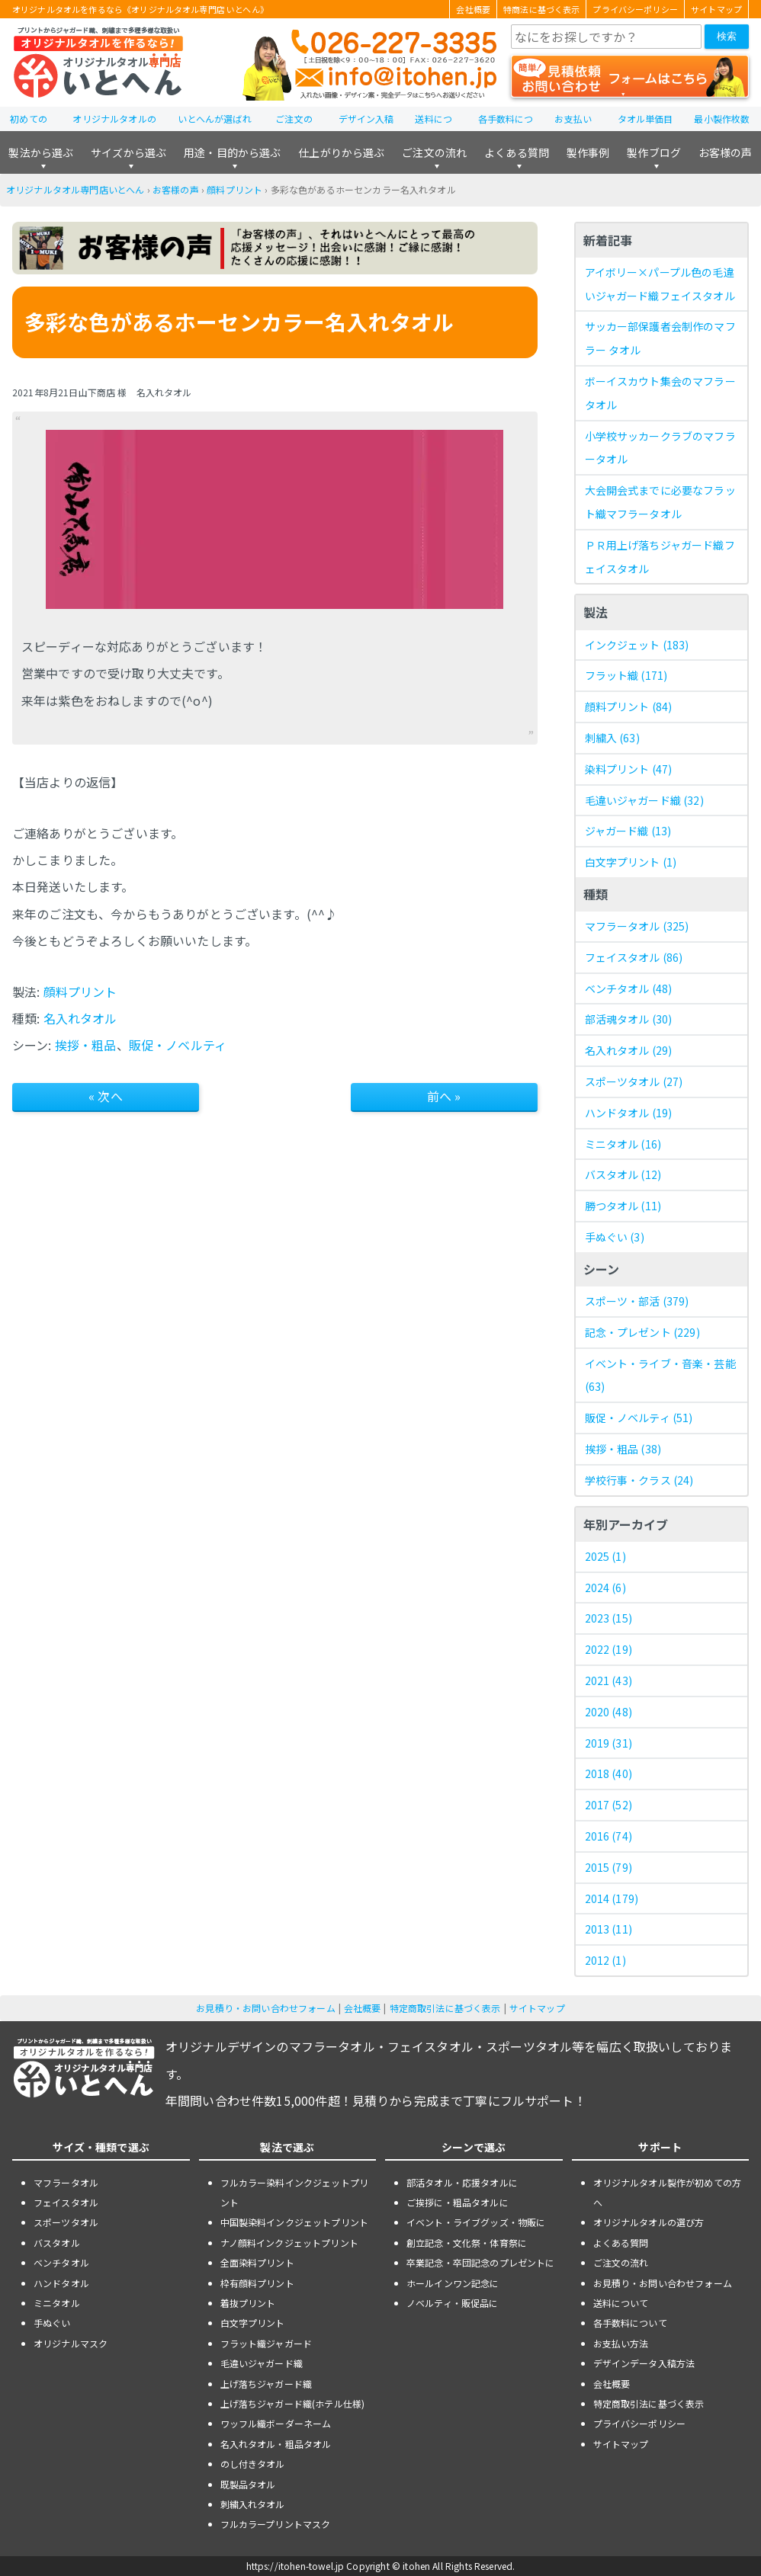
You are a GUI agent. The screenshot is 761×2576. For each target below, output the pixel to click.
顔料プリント (234, 189)
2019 (608, 1743)
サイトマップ (716, 9)
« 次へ (105, 1096)
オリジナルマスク (71, 2343)
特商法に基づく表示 (541, 9)
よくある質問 (516, 152)
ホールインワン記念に (452, 2282)
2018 (608, 1773)
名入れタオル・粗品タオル (276, 2443)
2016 (608, 1836)
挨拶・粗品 (86, 1045)
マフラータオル (637, 926)
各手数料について (630, 2322)
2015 (608, 1867)
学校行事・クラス (639, 1480)
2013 (608, 1929)
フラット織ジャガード (266, 2343)
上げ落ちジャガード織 (266, 2383)
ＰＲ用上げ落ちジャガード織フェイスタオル (660, 556)
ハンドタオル (629, 1112)
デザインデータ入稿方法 (644, 2363)
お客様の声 (725, 152)
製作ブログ (654, 152)
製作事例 (588, 152)
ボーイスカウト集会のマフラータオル (660, 392)
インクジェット (637, 644)
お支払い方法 (621, 2343)
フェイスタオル (634, 957)
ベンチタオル (629, 988)
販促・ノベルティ (177, 1045)
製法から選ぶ (40, 152)
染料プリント (629, 769)
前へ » (444, 1096)
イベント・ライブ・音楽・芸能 (660, 1375)
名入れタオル (80, 1018)
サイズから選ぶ (128, 152)
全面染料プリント (257, 2262)
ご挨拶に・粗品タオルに (457, 2202)
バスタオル (623, 1174)
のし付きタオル (252, 2463)
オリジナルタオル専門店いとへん (75, 189)
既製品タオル (248, 2484)
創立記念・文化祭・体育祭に (466, 2242)
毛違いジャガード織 (644, 800)
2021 (608, 1680)
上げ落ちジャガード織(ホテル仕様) (292, 2403)
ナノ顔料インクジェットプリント (289, 2242)
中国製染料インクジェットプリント (294, 2222)
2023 (608, 1618)
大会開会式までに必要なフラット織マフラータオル (660, 501)
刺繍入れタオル (252, 2504)
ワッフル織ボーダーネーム (276, 2423)
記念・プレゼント (642, 1332)
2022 (608, 1649)
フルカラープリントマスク (275, 2523)
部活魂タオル (629, 1019)
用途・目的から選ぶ (232, 152)
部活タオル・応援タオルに (462, 2182)
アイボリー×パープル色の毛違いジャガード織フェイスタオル (660, 283)
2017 (608, 1804)
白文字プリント (631, 862)
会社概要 (473, 9)
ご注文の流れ (434, 152)
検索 (727, 36)
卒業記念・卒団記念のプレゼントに (480, 2262)
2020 (608, 1711)
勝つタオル (623, 1205)
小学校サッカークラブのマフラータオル (660, 447)
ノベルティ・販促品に (452, 2302)
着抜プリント (248, 2302)
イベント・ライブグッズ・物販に (475, 2222)
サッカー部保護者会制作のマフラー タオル (660, 338)
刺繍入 (612, 737)
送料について (621, 2302)
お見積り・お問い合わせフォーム (265, 2007)
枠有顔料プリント (257, 2282)
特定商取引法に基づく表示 (445, 2007)
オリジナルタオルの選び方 (649, 2222)
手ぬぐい (614, 1237)
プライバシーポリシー (635, 9)
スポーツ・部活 (637, 1301)
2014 (612, 1898)
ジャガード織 (628, 830)
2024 (605, 1587)
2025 (605, 1556)
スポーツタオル (634, 1081)
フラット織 (626, 675)
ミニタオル (623, 1144)
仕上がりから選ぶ (341, 152)
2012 (605, 1960)
